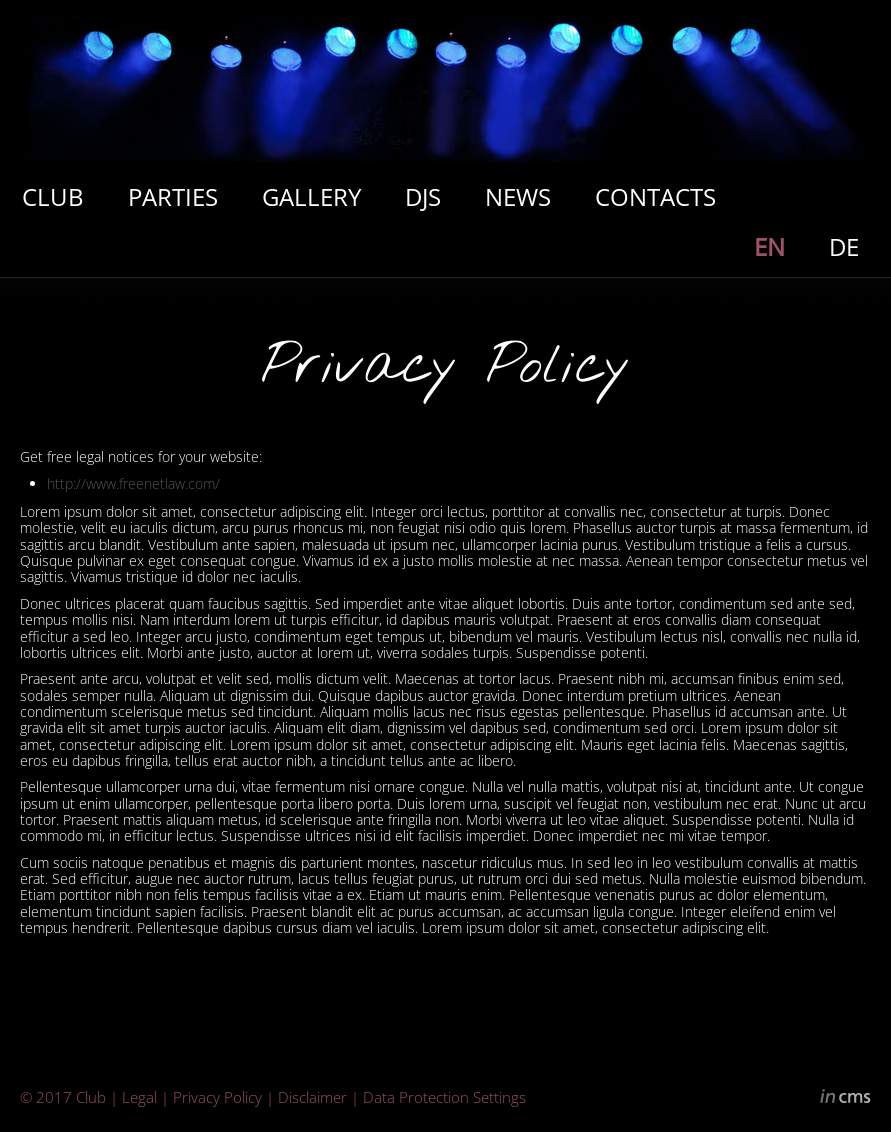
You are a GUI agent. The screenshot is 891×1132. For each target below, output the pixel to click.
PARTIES (173, 196)
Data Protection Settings (444, 1097)
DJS (423, 196)
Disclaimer (312, 1097)
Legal (139, 1097)
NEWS (518, 196)
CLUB (53, 196)
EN (769, 246)
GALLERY (311, 196)
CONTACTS (655, 196)
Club (91, 1097)
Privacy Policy (217, 1097)
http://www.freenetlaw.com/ (133, 483)
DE (844, 246)
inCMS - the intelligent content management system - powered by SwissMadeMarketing (845, 1099)
